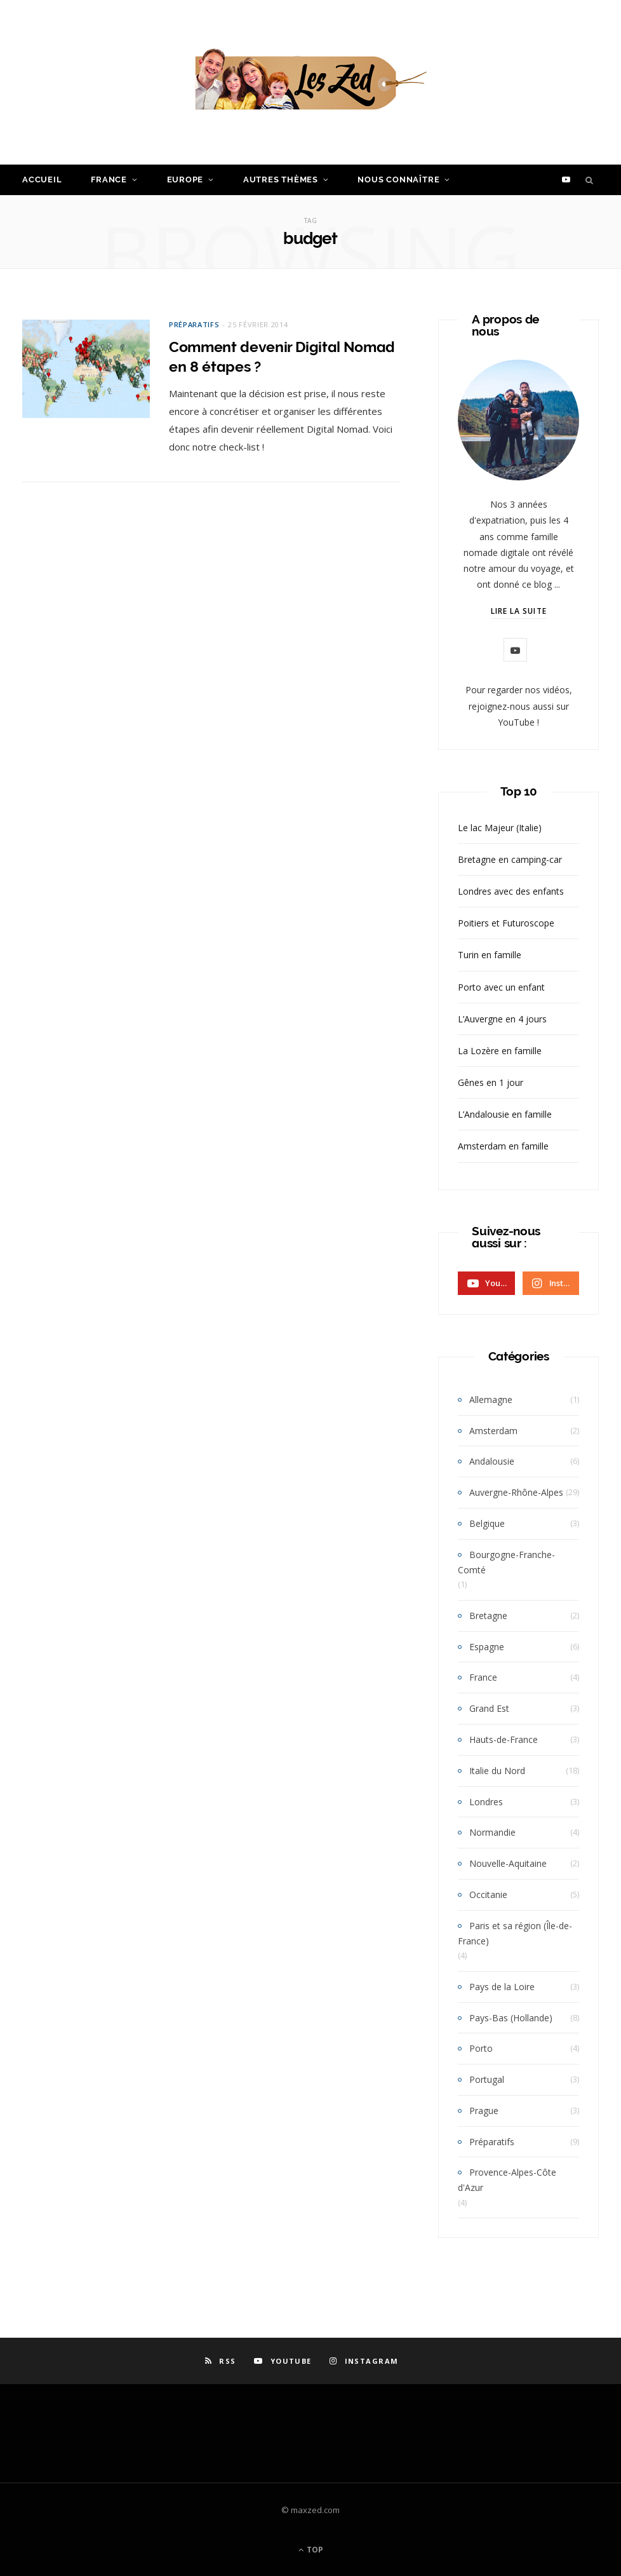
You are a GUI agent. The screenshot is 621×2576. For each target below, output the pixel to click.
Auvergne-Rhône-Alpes (516, 1492)
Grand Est (489, 1708)
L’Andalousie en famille (505, 1114)
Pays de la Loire (502, 1987)
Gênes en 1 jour (490, 1082)
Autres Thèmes (280, 179)
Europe (185, 179)
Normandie (492, 1832)
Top (310, 2549)
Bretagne (488, 1616)
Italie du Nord (497, 1771)
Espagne (486, 1647)
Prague (483, 2111)
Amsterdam (493, 1431)
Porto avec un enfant (501, 987)
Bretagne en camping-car (510, 859)
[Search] (589, 180)
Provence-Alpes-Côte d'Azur (507, 2179)
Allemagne (490, 1399)
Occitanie (488, 1894)
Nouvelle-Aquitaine (508, 1863)
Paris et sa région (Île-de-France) (515, 1933)
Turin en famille (489, 955)
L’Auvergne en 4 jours (502, 1019)
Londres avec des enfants (511, 891)
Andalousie (491, 1461)
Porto (481, 2048)
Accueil (42, 179)
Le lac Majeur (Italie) (500, 828)
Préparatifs (194, 324)
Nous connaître (398, 179)
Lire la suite (519, 611)
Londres (486, 1802)
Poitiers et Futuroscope (506, 923)
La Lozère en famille (500, 1051)
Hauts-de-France (503, 1739)
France (109, 179)
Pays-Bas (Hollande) (510, 2018)
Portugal (486, 2079)
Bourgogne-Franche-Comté (506, 1562)
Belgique (487, 1523)
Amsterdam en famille (503, 1146)
